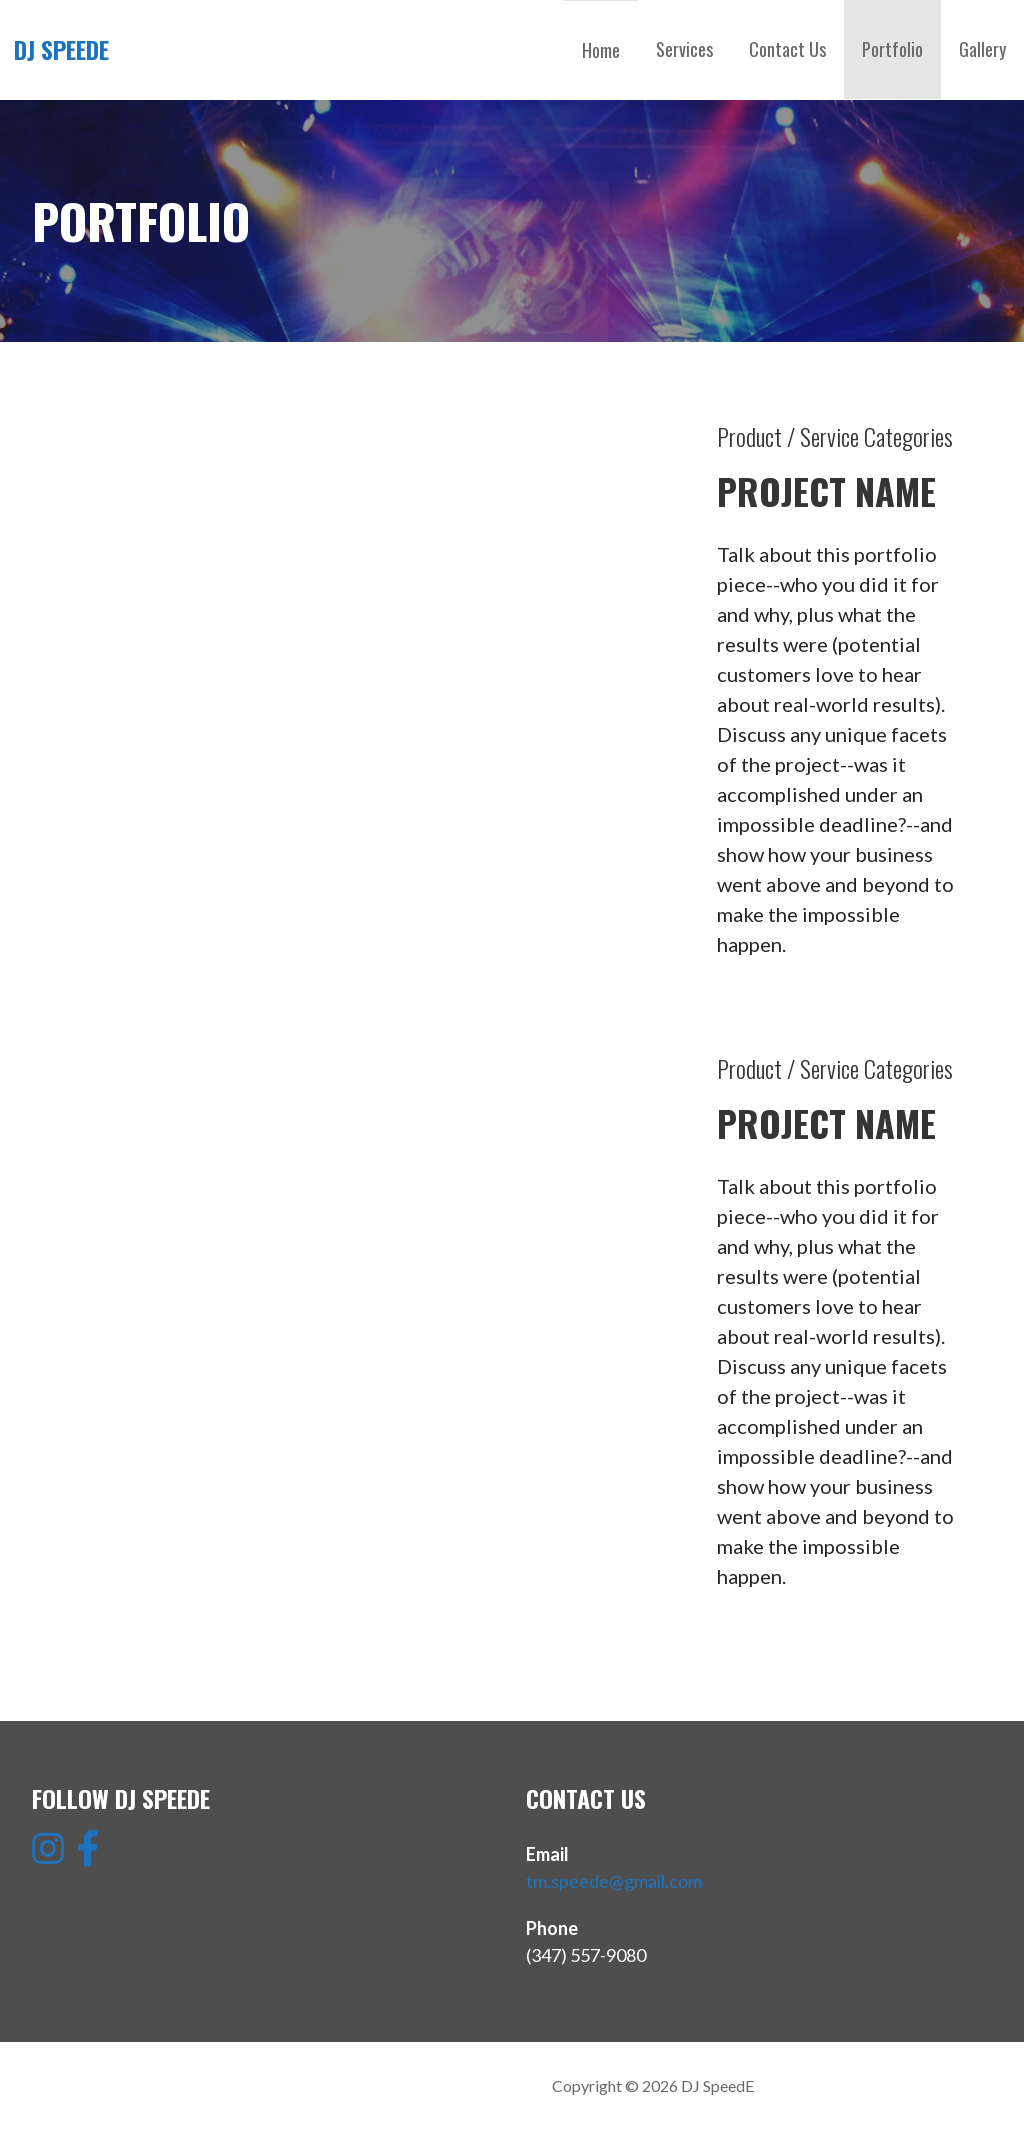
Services (684, 49)
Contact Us (787, 49)
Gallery (982, 49)
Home (601, 50)
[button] (55, 622)
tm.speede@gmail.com (614, 1881)
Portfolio (892, 49)
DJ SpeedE (61, 49)
